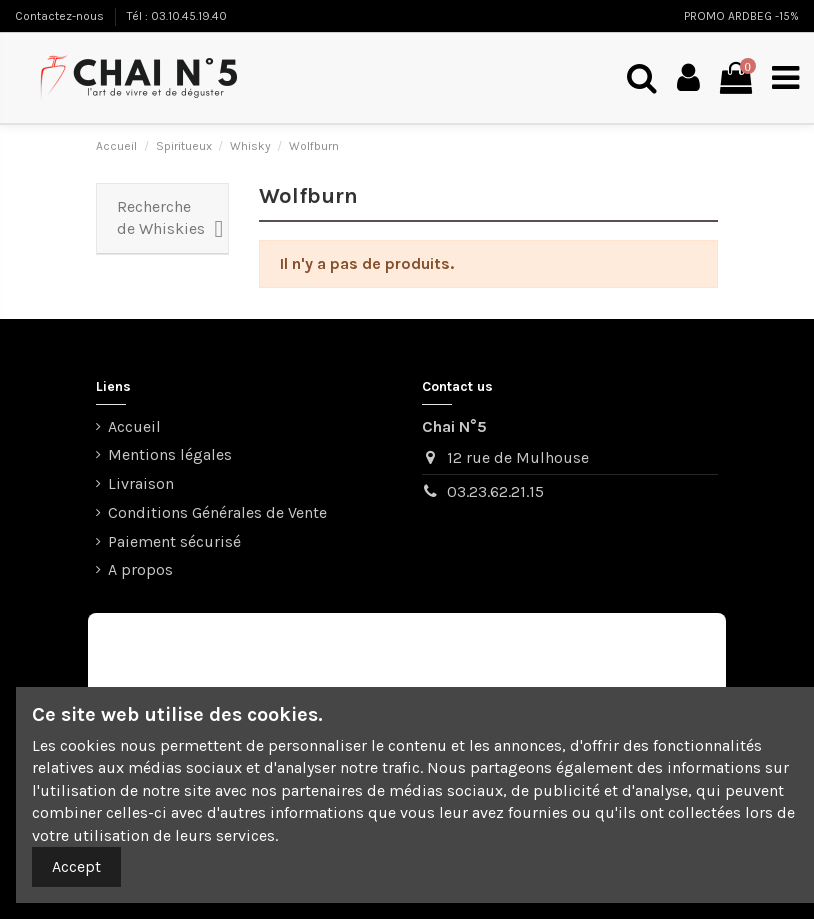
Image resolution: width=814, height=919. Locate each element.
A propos (140, 569)
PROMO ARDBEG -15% (741, 16)
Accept (76, 866)
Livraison (141, 483)
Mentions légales (170, 454)
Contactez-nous (61, 16)
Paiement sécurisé (174, 541)
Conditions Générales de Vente (217, 512)
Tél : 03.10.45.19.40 (177, 16)
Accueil (134, 426)
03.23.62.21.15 (495, 491)
